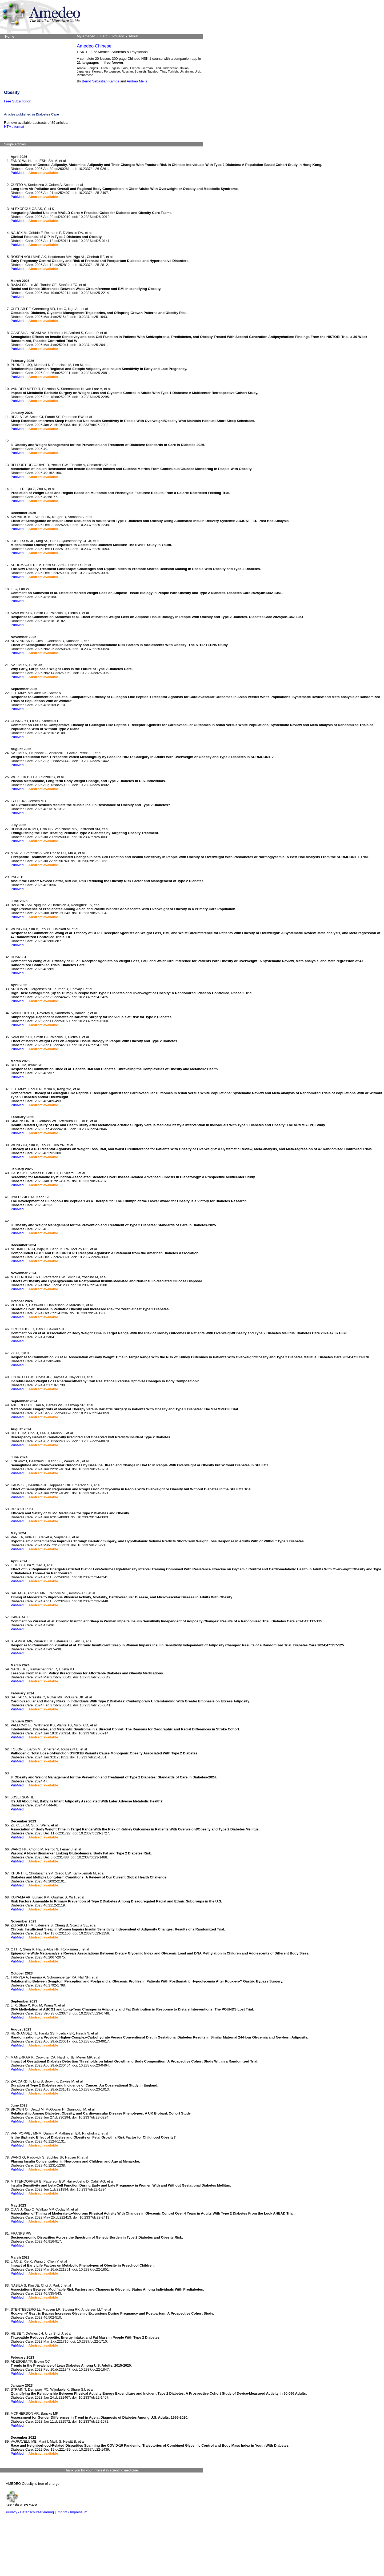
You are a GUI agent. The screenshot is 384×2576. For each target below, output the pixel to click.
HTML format (14, 127)
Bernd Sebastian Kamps (100, 81)
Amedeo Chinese (94, 46)
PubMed (17, 173)
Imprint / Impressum (72, 2512)
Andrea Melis (137, 81)
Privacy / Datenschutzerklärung (30, 2512)
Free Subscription (17, 101)
